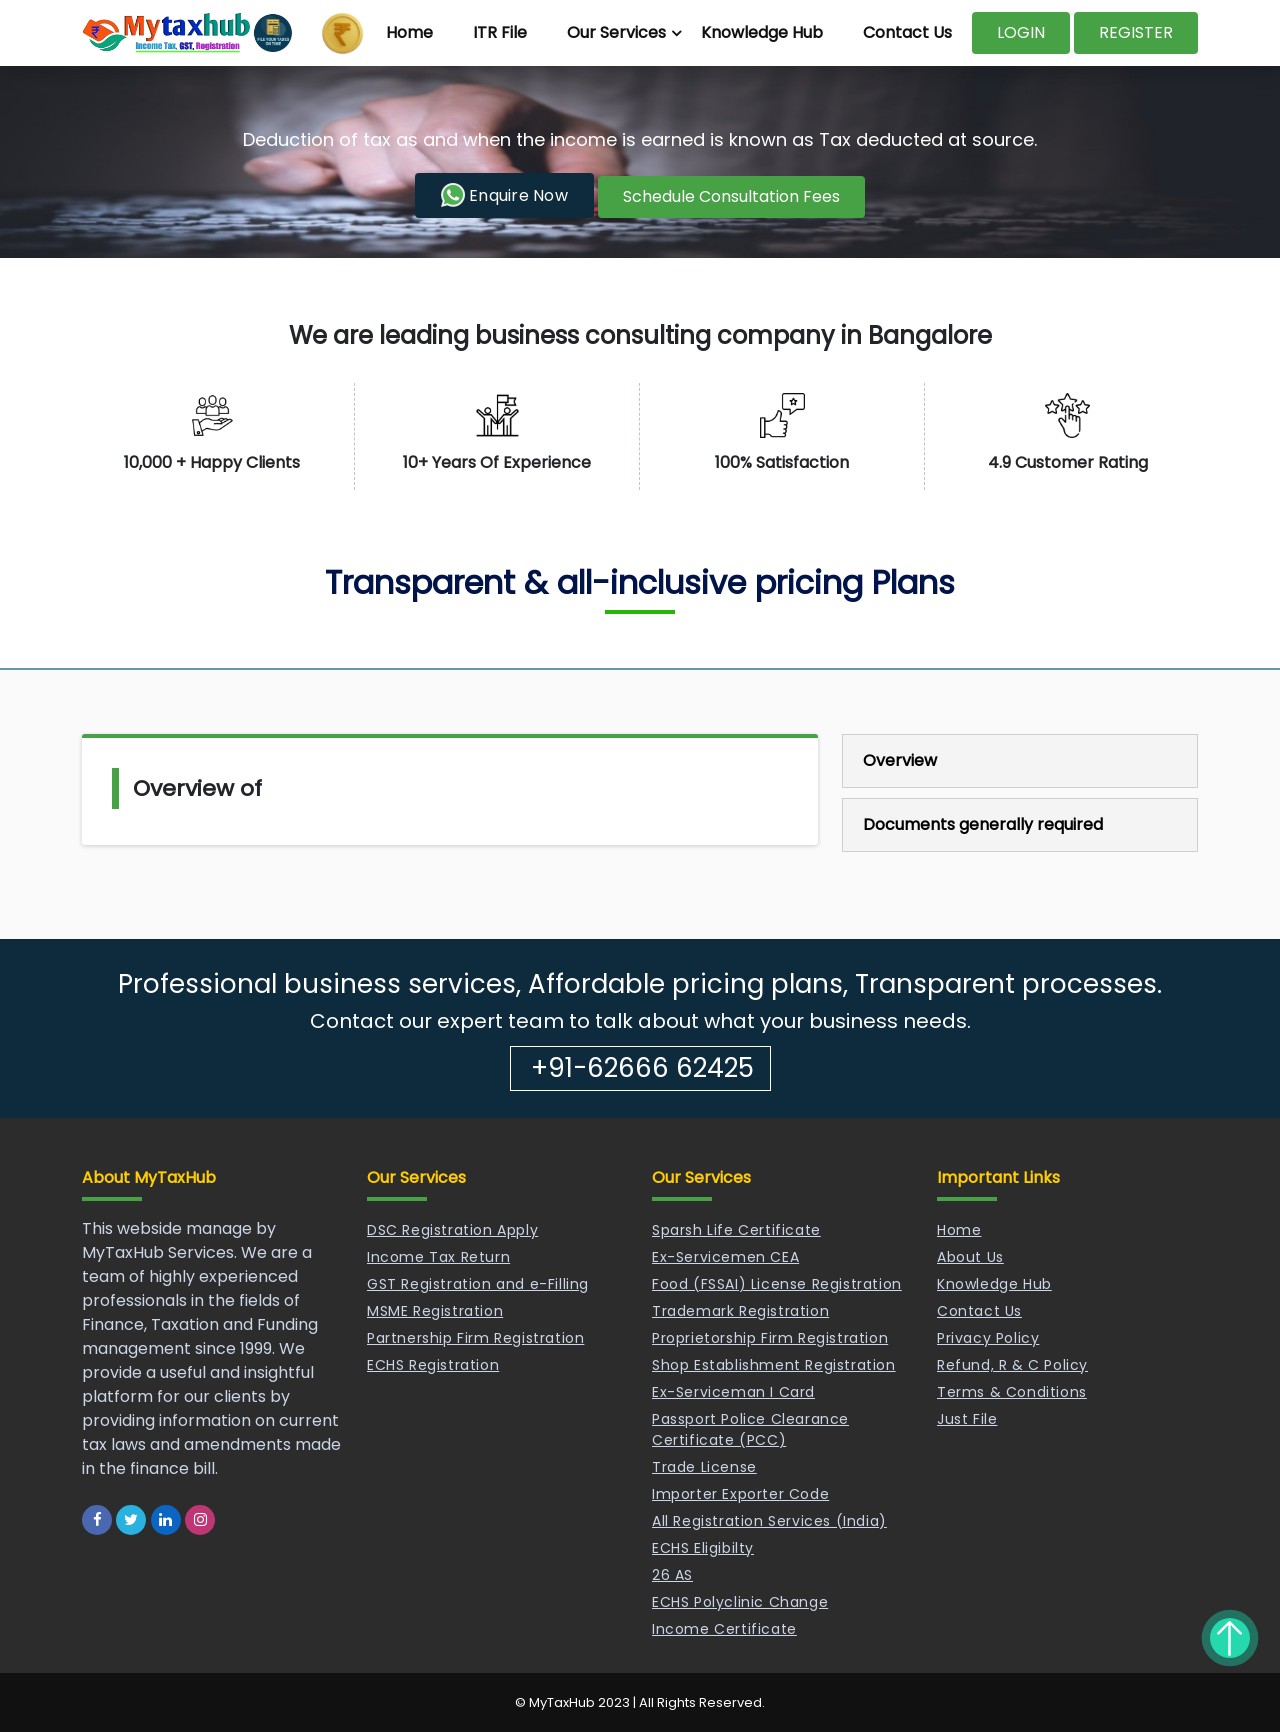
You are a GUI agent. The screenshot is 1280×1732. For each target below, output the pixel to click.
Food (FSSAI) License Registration (777, 1284)
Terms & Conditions (1012, 1392)
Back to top (1230, 1638)
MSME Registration (435, 1311)
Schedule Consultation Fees (731, 196)
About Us (970, 1257)
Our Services (616, 32)
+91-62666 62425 (642, 1068)
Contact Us (907, 32)
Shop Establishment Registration (774, 1365)
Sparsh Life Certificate (736, 1230)
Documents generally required (983, 824)
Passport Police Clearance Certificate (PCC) (750, 1429)
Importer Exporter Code (740, 1494)
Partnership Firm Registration (475, 1338)
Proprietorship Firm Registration (770, 1338)
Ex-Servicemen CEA (725, 1257)
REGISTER (1136, 32)
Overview (900, 760)
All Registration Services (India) (769, 1521)
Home (409, 32)
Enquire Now (504, 195)
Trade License (704, 1467)
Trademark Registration (740, 1311)
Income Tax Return (438, 1257)
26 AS (672, 1575)
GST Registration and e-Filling (478, 1284)
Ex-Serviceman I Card (733, 1392)
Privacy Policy (988, 1338)
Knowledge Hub (762, 32)
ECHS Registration (433, 1365)
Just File (967, 1419)
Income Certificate (724, 1629)
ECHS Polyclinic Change (740, 1602)
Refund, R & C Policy (1012, 1365)
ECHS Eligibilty (703, 1548)
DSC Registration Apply (452, 1230)
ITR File (500, 32)
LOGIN (1021, 32)
